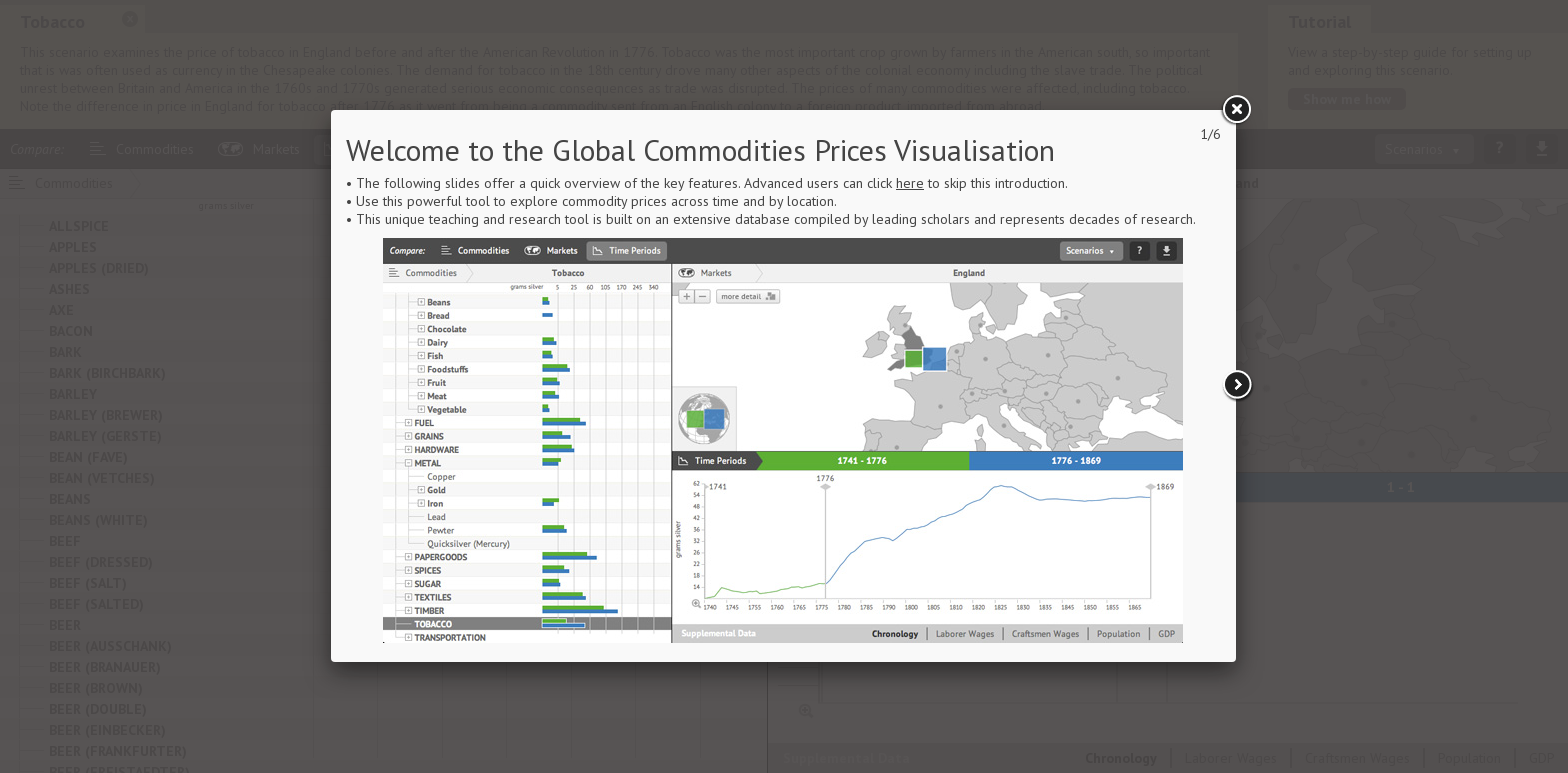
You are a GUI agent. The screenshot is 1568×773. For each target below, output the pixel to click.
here (910, 183)
